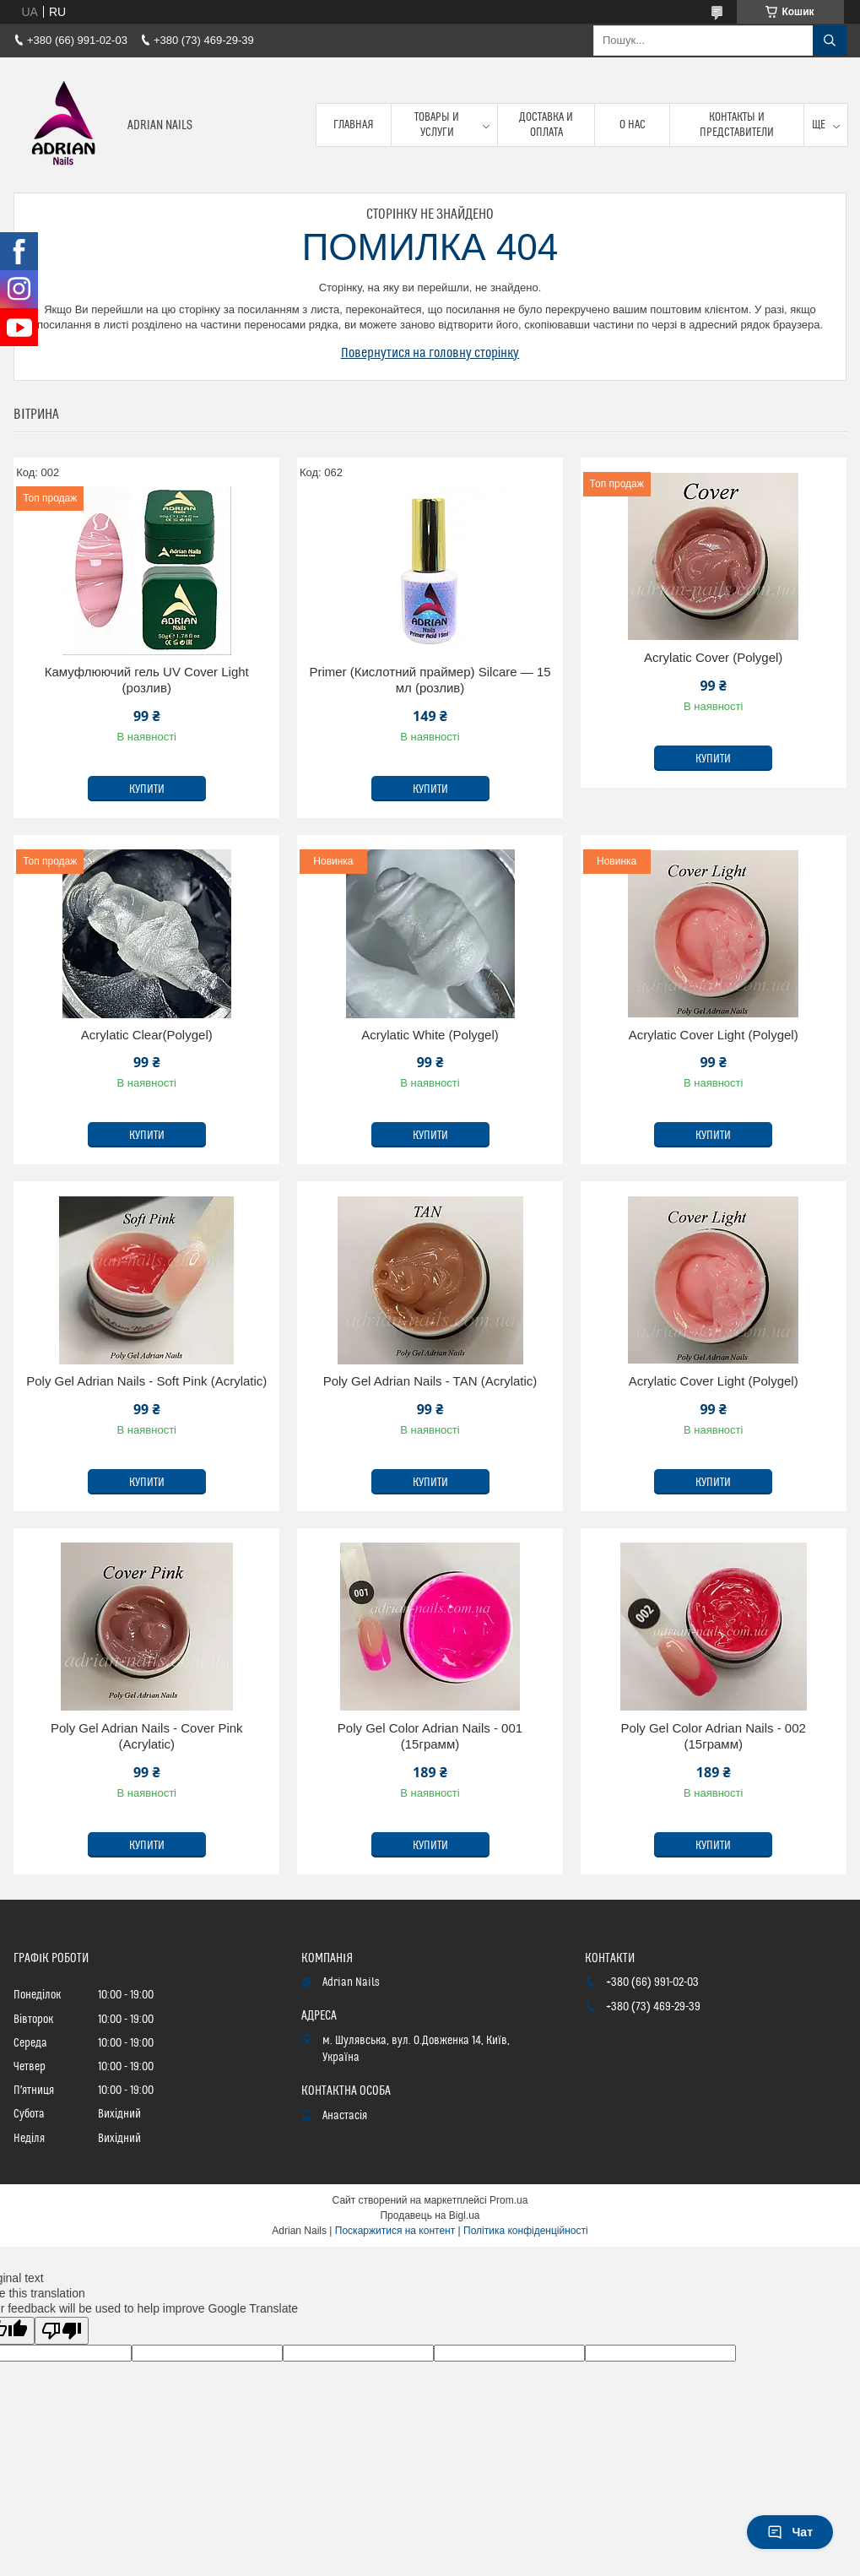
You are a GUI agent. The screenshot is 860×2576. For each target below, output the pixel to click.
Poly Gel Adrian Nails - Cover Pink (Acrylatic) (147, 1736)
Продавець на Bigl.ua (429, 2215)
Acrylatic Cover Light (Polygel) (713, 1035)
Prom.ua (508, 2200)
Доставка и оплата (546, 125)
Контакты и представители (737, 125)
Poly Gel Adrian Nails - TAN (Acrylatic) (430, 1381)
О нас (632, 125)
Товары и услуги (436, 125)
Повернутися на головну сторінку (430, 353)
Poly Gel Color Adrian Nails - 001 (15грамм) (430, 1736)
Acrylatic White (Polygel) (430, 1035)
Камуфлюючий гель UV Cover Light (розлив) (147, 680)
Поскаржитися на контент (395, 2231)
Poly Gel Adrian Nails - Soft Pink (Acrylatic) (146, 1381)
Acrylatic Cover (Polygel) (713, 657)
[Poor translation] (62, 2331)
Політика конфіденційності (525, 2231)
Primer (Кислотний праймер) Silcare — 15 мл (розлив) (429, 680)
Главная (353, 125)
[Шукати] (829, 40)
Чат (790, 2532)
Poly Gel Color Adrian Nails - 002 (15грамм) (713, 1736)
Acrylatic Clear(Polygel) (147, 1035)
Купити (147, 789)
